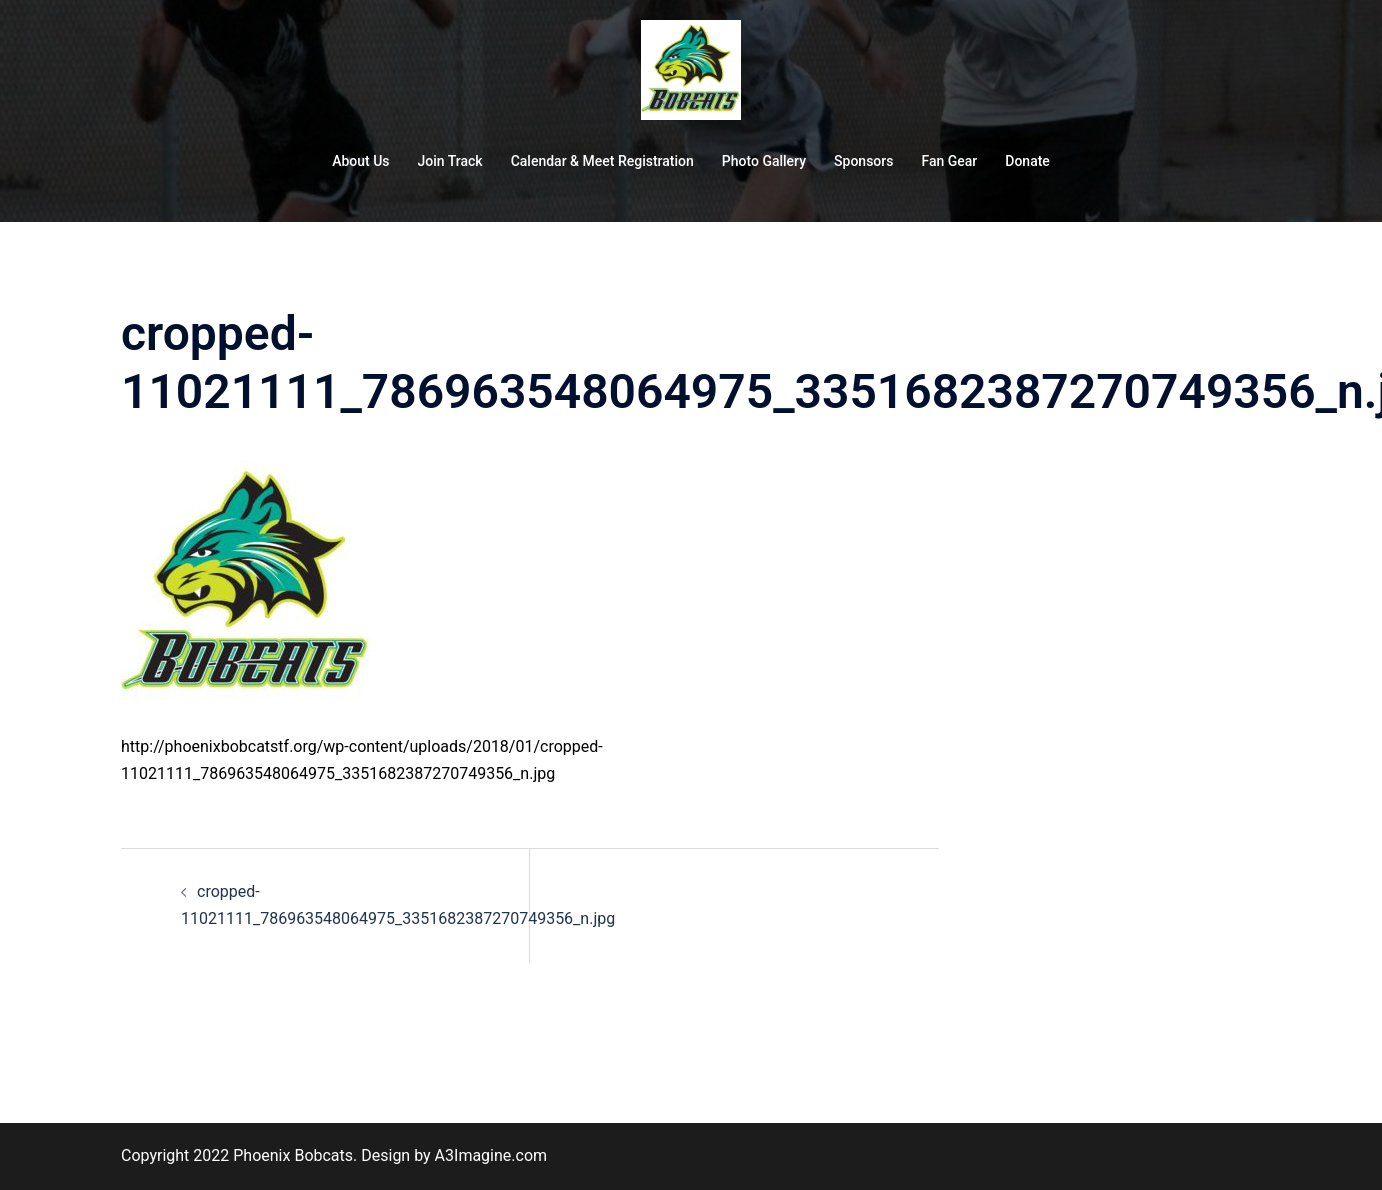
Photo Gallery (764, 161)
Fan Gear (949, 161)
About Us (360, 161)
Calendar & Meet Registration (602, 161)
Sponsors (863, 161)
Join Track (450, 161)
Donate (1027, 161)
